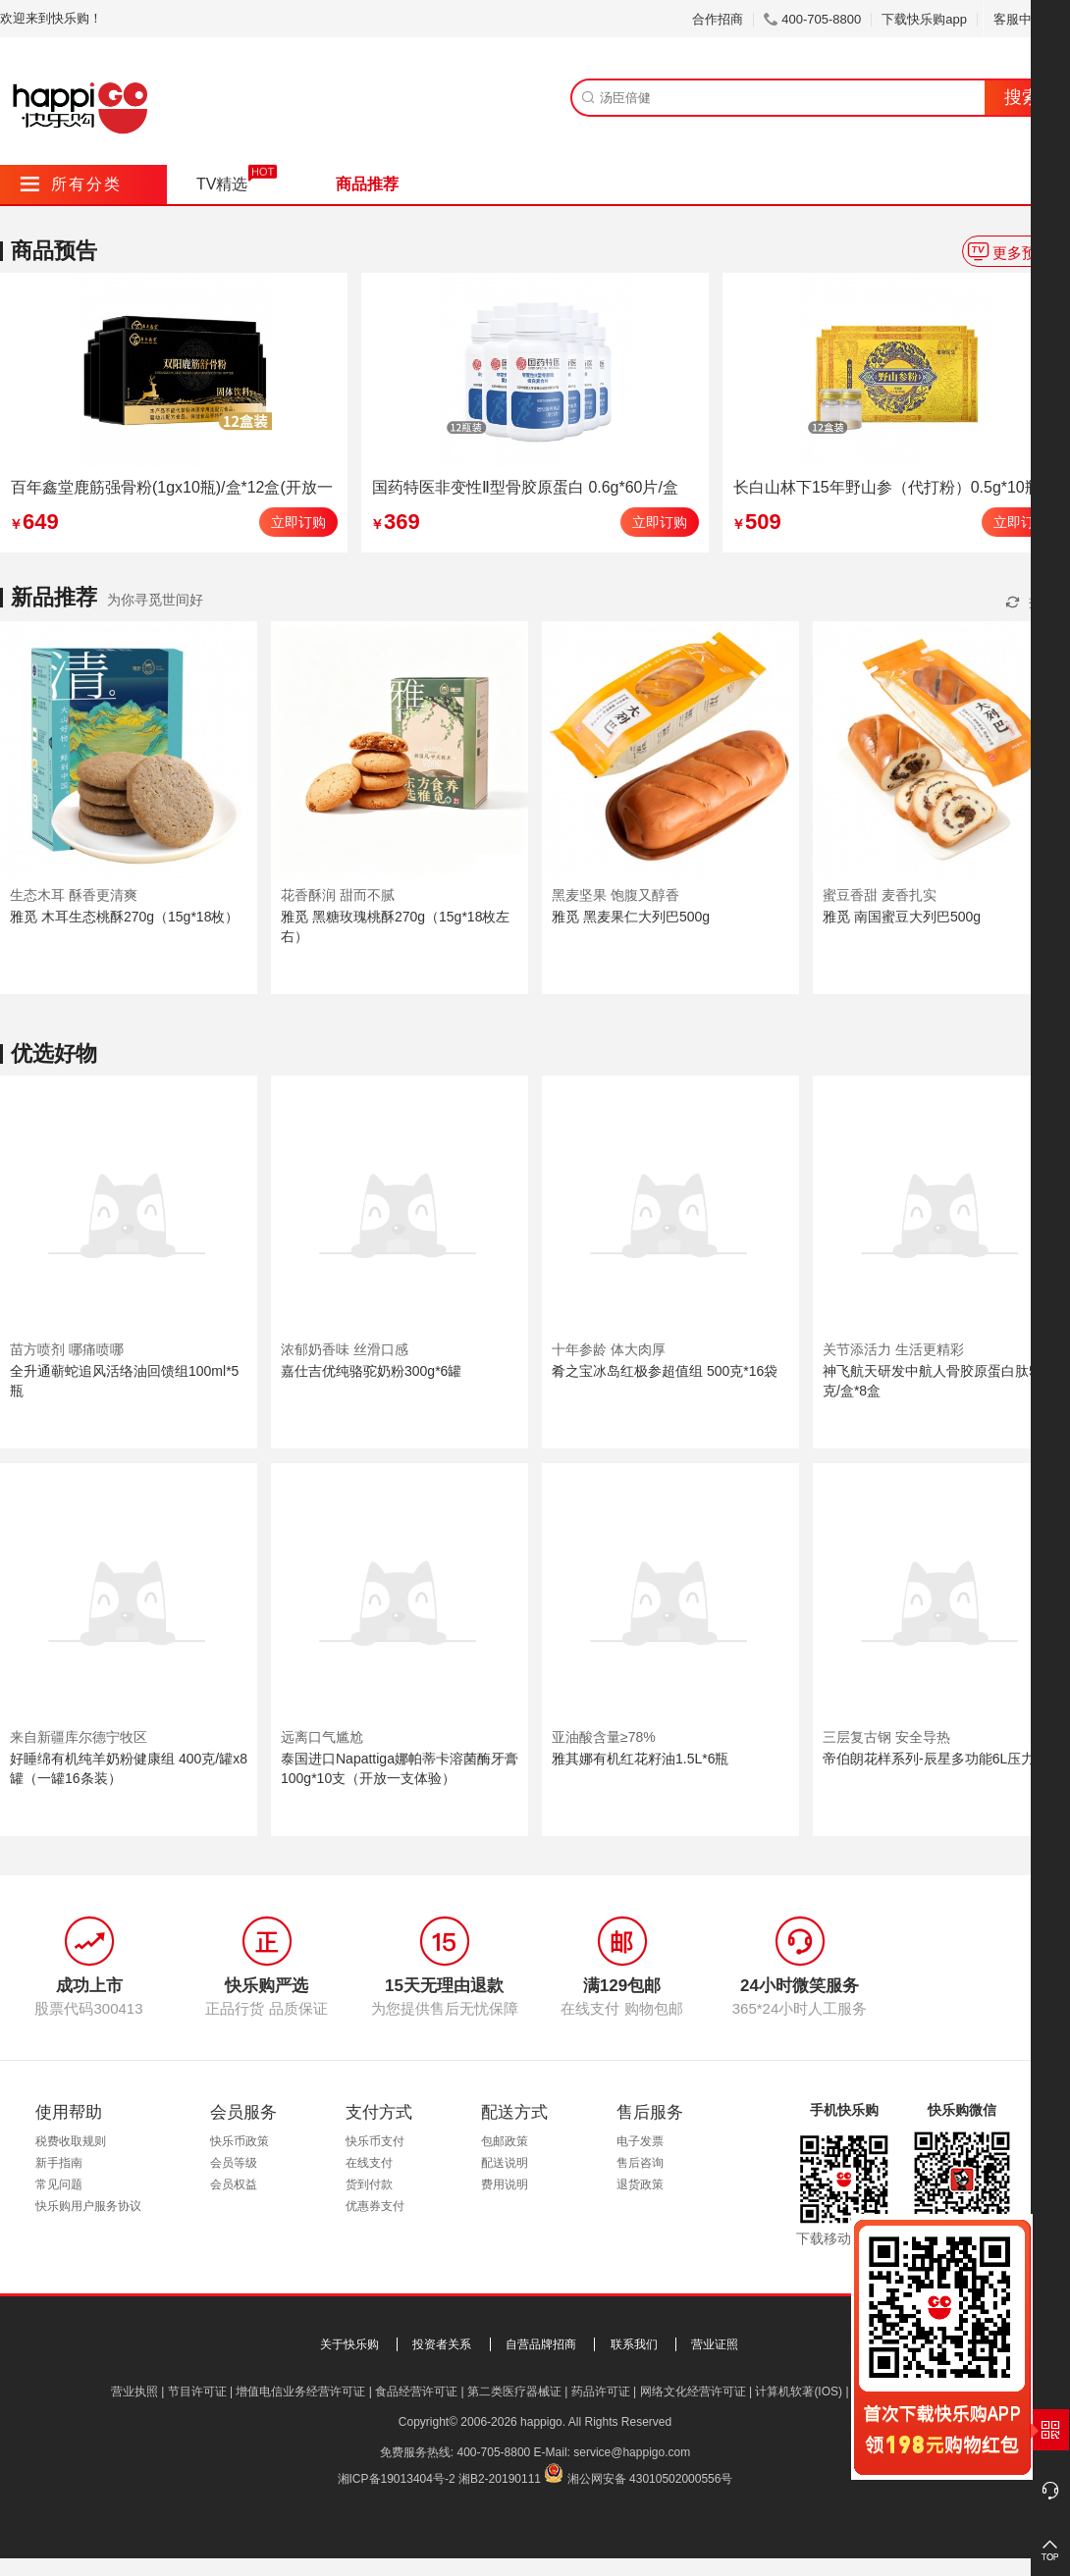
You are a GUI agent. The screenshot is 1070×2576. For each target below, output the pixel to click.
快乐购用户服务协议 (88, 2206)
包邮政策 (504, 2141)
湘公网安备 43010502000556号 (650, 2479)
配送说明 (504, 2163)
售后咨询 (640, 2163)
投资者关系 (441, 2344)
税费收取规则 (70, 2141)
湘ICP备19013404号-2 (396, 2479)
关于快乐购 (349, 2344)
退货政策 (640, 2184)
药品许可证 (600, 2391)
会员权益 (233, 2184)
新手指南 (58, 2163)
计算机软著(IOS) (798, 2391)
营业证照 (714, 2344)
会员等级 (233, 2163)
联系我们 (634, 2344)
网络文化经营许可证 (693, 2391)
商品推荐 (367, 184)
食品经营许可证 (416, 2391)
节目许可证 (197, 2391)
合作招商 (717, 19)
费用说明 (504, 2184)
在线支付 (369, 2163)
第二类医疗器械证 (514, 2391)
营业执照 (134, 2391)
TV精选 (221, 184)
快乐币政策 (239, 2141)
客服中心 (1026, 19)
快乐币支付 (375, 2141)
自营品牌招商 (541, 2344)
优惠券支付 (375, 2206)
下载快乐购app (924, 19)
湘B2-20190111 (499, 2479)
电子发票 (640, 2141)
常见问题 (58, 2184)
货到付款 (369, 2184)
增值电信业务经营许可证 (300, 2391)
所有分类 (71, 184)
